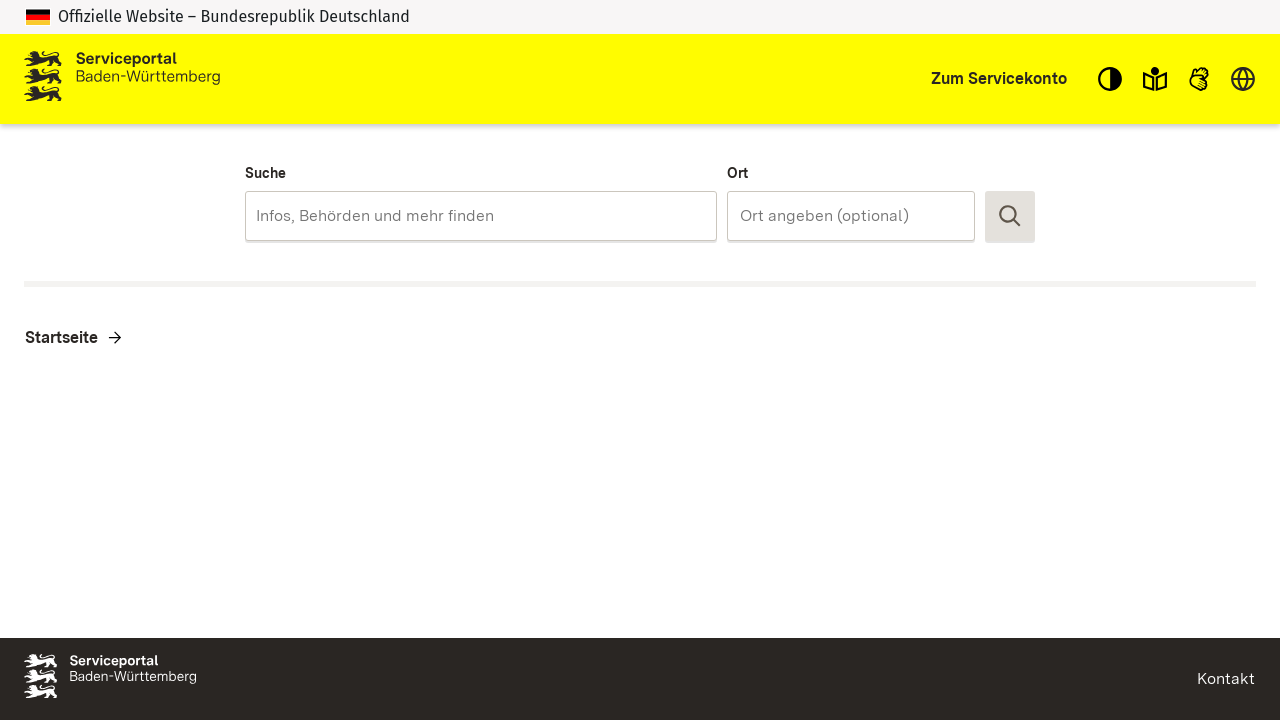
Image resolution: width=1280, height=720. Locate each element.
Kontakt (1226, 678)
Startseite (61, 337)
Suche (265, 173)
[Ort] (851, 216)
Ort (737, 173)
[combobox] (480, 216)
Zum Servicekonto (999, 78)
